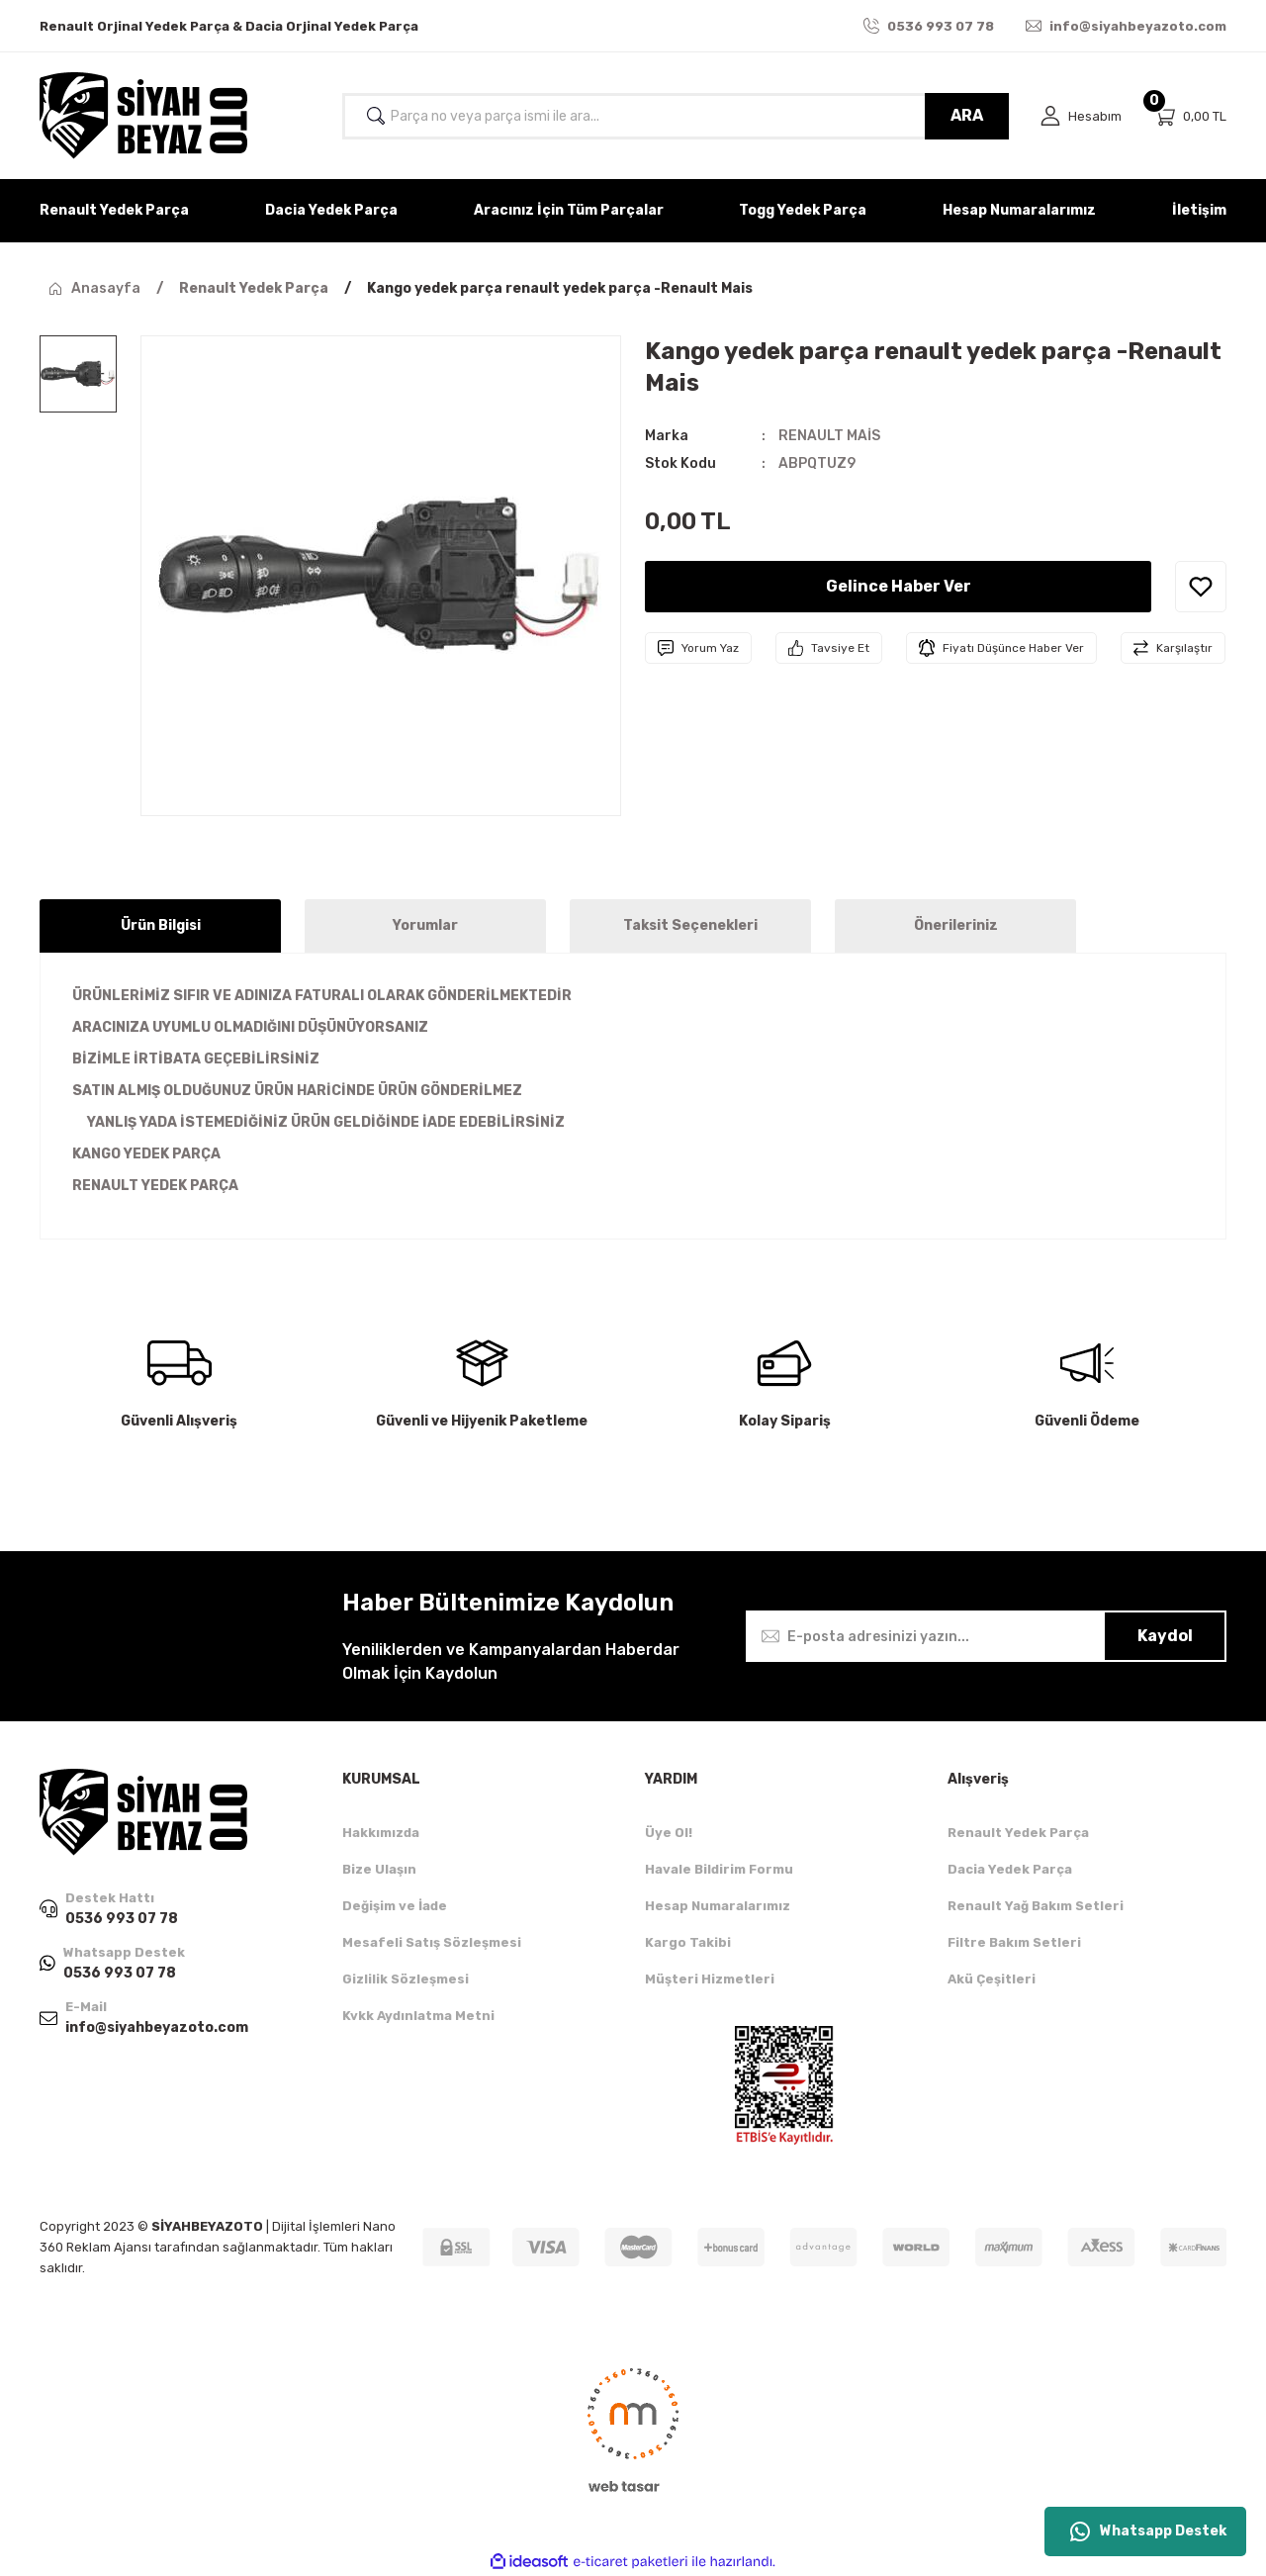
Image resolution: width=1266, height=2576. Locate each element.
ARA (966, 115)
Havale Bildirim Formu (719, 1869)
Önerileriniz (956, 925)
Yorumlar (425, 925)
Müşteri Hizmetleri (709, 1979)
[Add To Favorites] (1200, 586)
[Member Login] (1081, 116)
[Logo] (143, 115)
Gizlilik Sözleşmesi (405, 1979)
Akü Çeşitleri (992, 1979)
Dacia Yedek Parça (1010, 1869)
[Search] (675, 116)
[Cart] (1189, 116)
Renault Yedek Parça (1018, 1832)
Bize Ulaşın (379, 1869)
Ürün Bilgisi (161, 925)
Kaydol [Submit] (1165, 1635)
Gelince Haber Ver (898, 586)
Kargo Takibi (688, 1942)
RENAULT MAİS (829, 435)
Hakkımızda (380, 1832)
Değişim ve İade (394, 1905)
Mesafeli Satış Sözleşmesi (431, 1942)
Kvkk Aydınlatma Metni (418, 2015)
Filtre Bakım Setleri (1014, 1942)
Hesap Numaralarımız (717, 1905)
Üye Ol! (668, 1832)
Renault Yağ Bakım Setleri (1036, 1905)
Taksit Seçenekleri (690, 925)
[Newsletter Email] (986, 1636)
